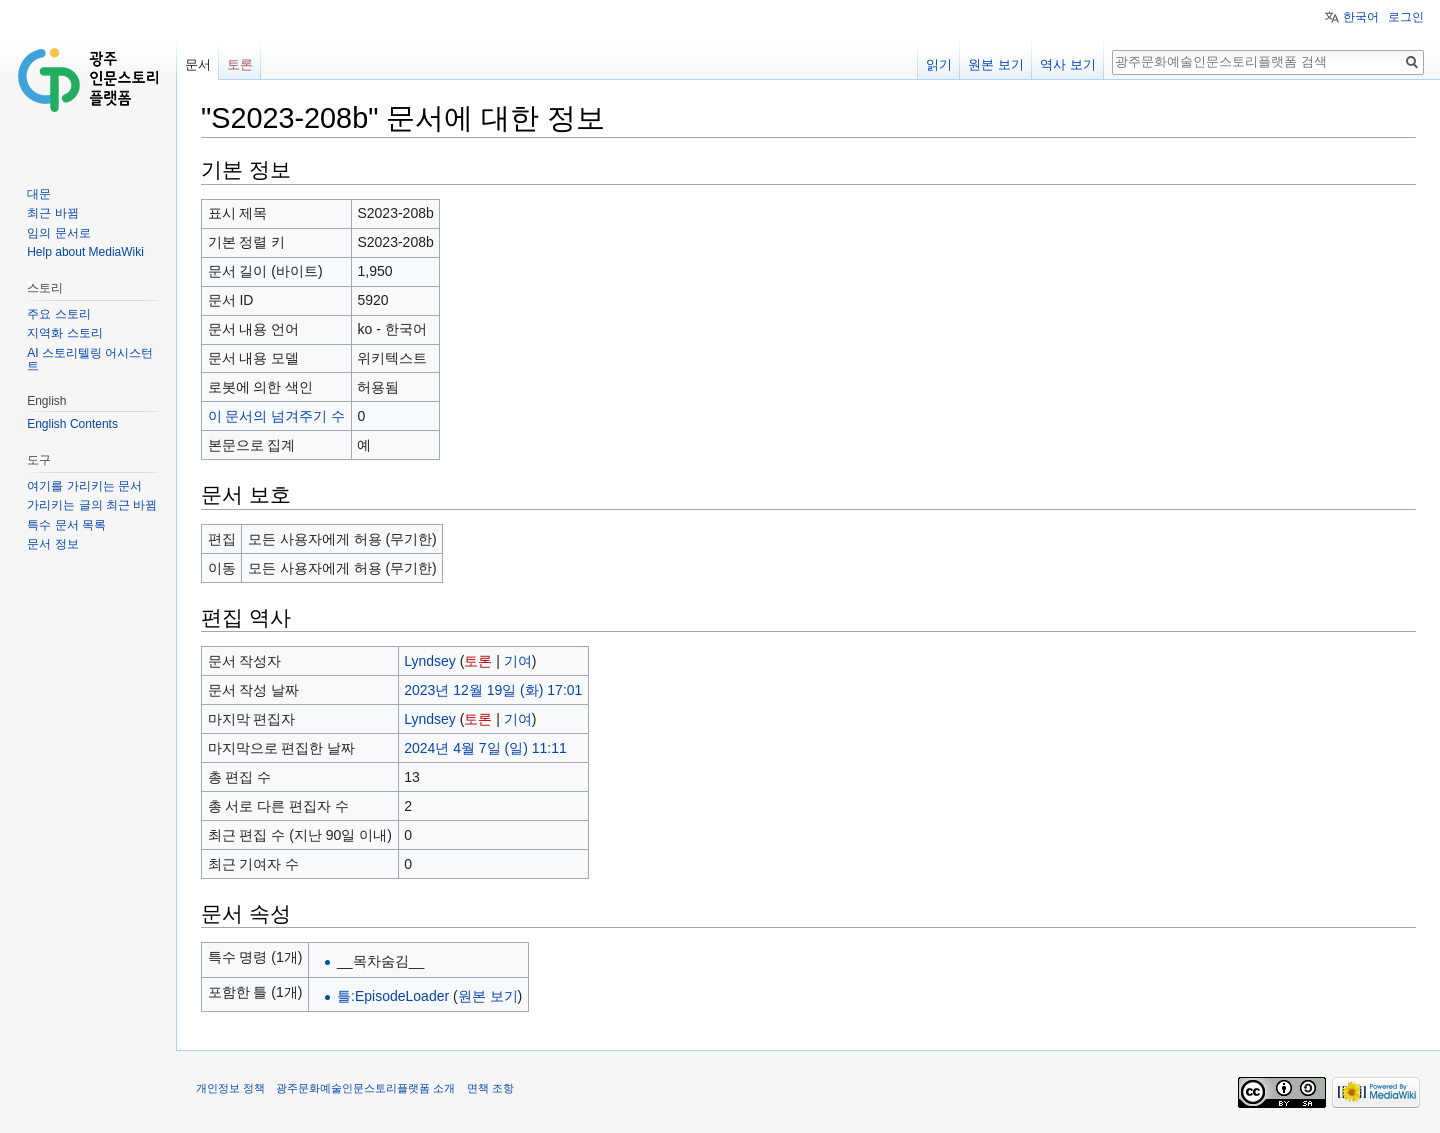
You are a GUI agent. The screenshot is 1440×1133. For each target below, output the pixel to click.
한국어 (1361, 17)
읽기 (939, 64)
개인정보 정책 (230, 1088)
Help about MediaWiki (85, 252)
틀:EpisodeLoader (393, 996)
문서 (198, 64)
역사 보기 (1068, 64)
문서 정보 (52, 544)
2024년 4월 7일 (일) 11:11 (485, 748)
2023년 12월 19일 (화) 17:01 (493, 690)
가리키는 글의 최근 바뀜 (92, 505)
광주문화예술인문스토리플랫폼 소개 (365, 1088)
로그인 (1406, 17)
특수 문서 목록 (66, 525)
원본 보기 (488, 996)
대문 (39, 194)
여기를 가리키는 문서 (84, 486)
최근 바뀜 (52, 213)
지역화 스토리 (64, 333)
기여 (518, 661)
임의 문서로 (58, 233)
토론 (478, 661)
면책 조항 (490, 1088)
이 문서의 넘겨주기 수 (277, 416)
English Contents (72, 424)
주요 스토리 (58, 314)
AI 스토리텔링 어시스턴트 (90, 360)
